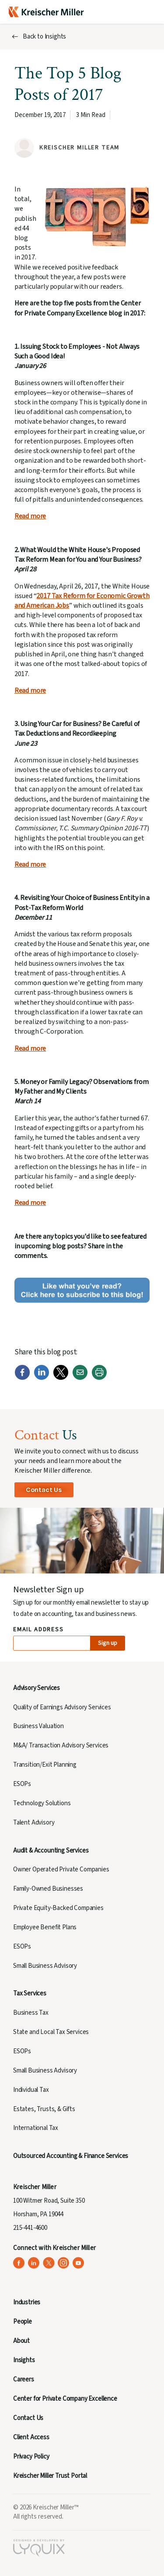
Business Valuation (38, 1726)
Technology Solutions (42, 1803)
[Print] (99, 1378)
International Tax (35, 2128)
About (21, 2341)
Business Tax (31, 2012)
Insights (24, 2360)
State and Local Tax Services (51, 2032)
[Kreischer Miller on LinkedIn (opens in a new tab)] (34, 2263)
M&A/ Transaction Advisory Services (60, 1745)
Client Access (31, 2437)
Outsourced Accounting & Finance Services (70, 2156)
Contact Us (44, 1489)
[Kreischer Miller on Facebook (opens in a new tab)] (19, 2263)
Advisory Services (36, 1688)
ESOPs (22, 1784)
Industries (26, 2302)
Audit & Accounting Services (50, 1850)
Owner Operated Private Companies (61, 1869)
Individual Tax (31, 2089)
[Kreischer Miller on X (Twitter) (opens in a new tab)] (49, 2263)
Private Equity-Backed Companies (58, 1908)
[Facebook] (22, 1378)
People (22, 2321)
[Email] (80, 1378)
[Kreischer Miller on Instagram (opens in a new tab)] (64, 2263)
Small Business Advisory (45, 1965)
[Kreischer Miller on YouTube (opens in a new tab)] (78, 2263)
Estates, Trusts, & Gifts (44, 2109)
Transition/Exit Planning (45, 1764)
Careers (23, 2379)
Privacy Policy (31, 2456)
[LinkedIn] (41, 1378)
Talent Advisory (33, 1822)
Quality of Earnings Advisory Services (62, 1707)
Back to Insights (44, 36)
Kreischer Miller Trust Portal (50, 2475)
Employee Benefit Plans (45, 1927)
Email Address (38, 1629)
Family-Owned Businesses (48, 1888)
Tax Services (29, 1993)
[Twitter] (61, 1378)
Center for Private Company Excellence (65, 2398)
